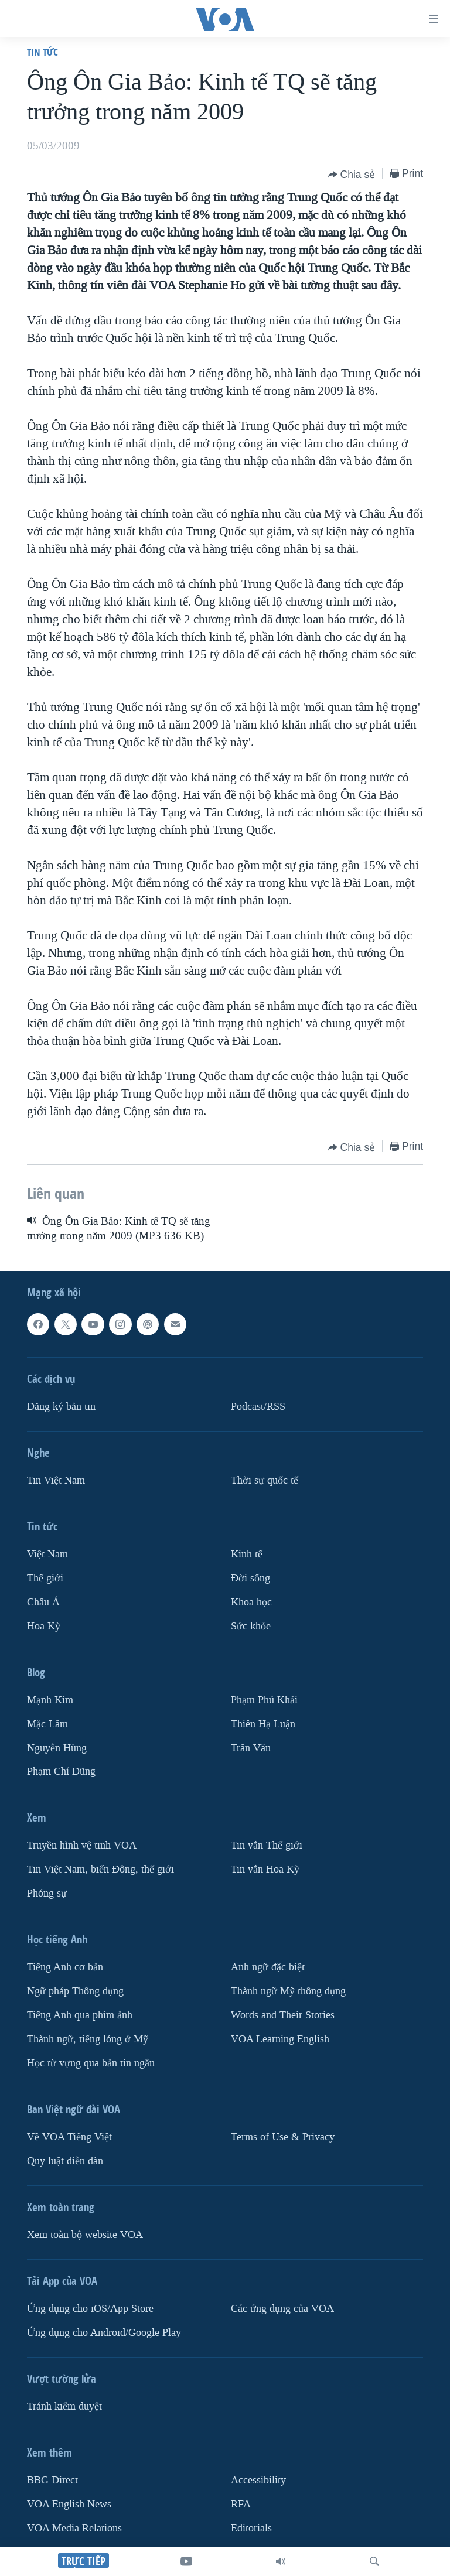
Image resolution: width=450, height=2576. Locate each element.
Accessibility (258, 2480)
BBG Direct (52, 2480)
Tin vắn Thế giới (266, 1845)
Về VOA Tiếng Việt (69, 2137)
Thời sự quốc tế (264, 1480)
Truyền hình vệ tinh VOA (82, 1845)
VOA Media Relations (74, 2528)
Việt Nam (47, 1554)
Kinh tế (246, 1554)
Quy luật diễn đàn (65, 2161)
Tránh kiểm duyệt (64, 2406)
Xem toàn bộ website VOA (85, 2235)
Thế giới (45, 1578)
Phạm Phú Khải (264, 1700)
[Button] (352, 174)
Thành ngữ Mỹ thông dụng (288, 1991)
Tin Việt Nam (56, 1480)
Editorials (251, 2528)
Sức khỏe (251, 1626)
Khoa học (251, 1602)
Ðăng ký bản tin (61, 1406)
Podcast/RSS (258, 1406)
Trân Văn (251, 1748)
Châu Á (43, 1602)
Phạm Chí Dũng (61, 1771)
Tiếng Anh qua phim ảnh (79, 2015)
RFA (241, 2504)
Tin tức (42, 52)
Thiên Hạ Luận (263, 1724)
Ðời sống (250, 1578)
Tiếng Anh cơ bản (65, 1967)
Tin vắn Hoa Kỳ (265, 1869)
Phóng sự (47, 1893)
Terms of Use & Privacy (283, 2137)
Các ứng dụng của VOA (282, 2308)
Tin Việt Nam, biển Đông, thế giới (100, 1869)
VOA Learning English (280, 2039)
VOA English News (69, 2504)
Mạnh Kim (50, 1700)
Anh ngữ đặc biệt (268, 1967)
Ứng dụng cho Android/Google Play (104, 2332)
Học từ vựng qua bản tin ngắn (91, 2063)
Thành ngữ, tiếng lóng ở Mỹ (87, 2039)
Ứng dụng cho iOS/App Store (90, 2308)
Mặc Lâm (47, 1724)
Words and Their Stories (283, 2015)
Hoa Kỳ (43, 1626)
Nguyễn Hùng (57, 1748)
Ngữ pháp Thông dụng (75, 1991)
